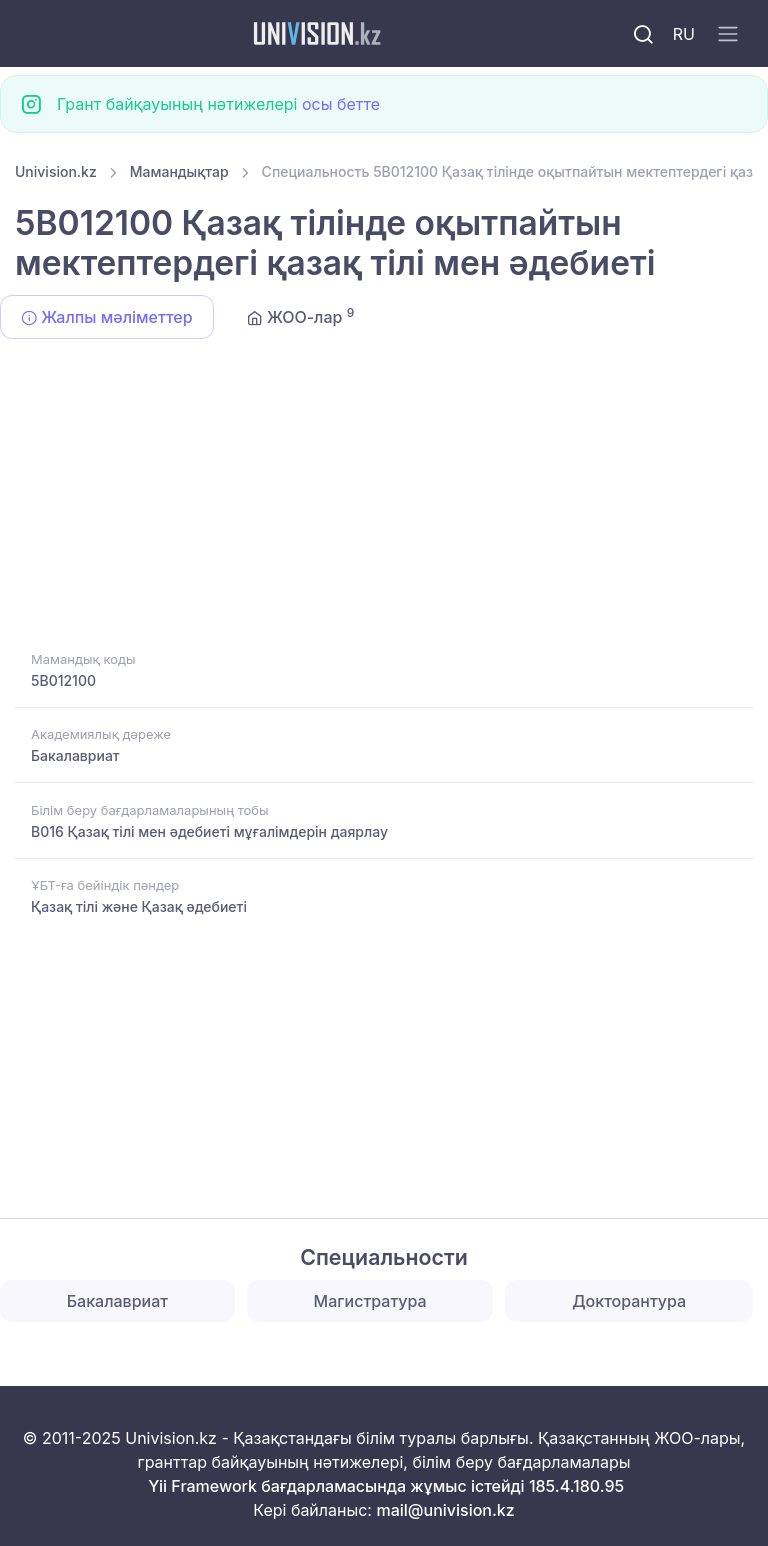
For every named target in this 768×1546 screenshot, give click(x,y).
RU (684, 34)
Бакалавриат (75, 755)
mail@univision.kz (445, 1510)
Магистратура (370, 1301)
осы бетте (341, 104)
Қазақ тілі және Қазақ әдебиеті (139, 906)
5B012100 (63, 680)
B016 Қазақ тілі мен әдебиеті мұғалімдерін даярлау (209, 831)
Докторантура (629, 1301)
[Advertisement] (384, 498)
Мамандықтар (179, 171)
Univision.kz (56, 171)
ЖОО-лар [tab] (301, 316)
